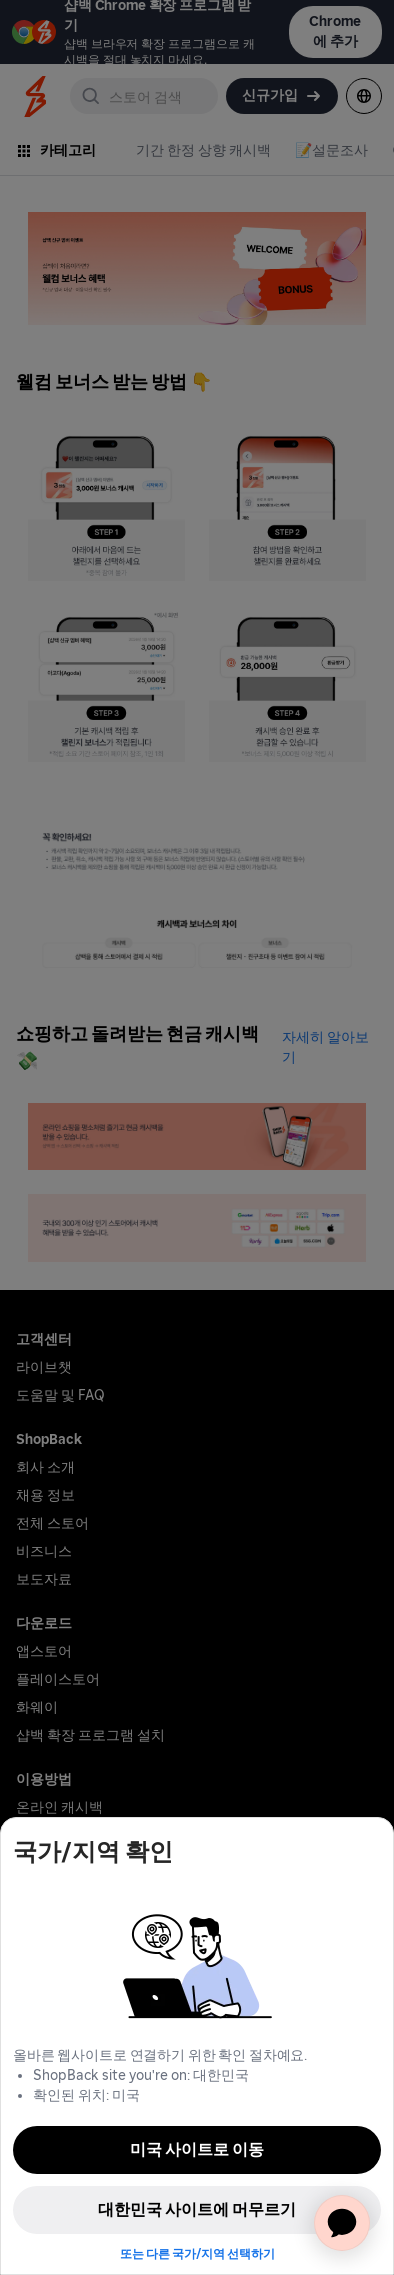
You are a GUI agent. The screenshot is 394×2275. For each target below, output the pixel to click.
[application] (342, 2223)
